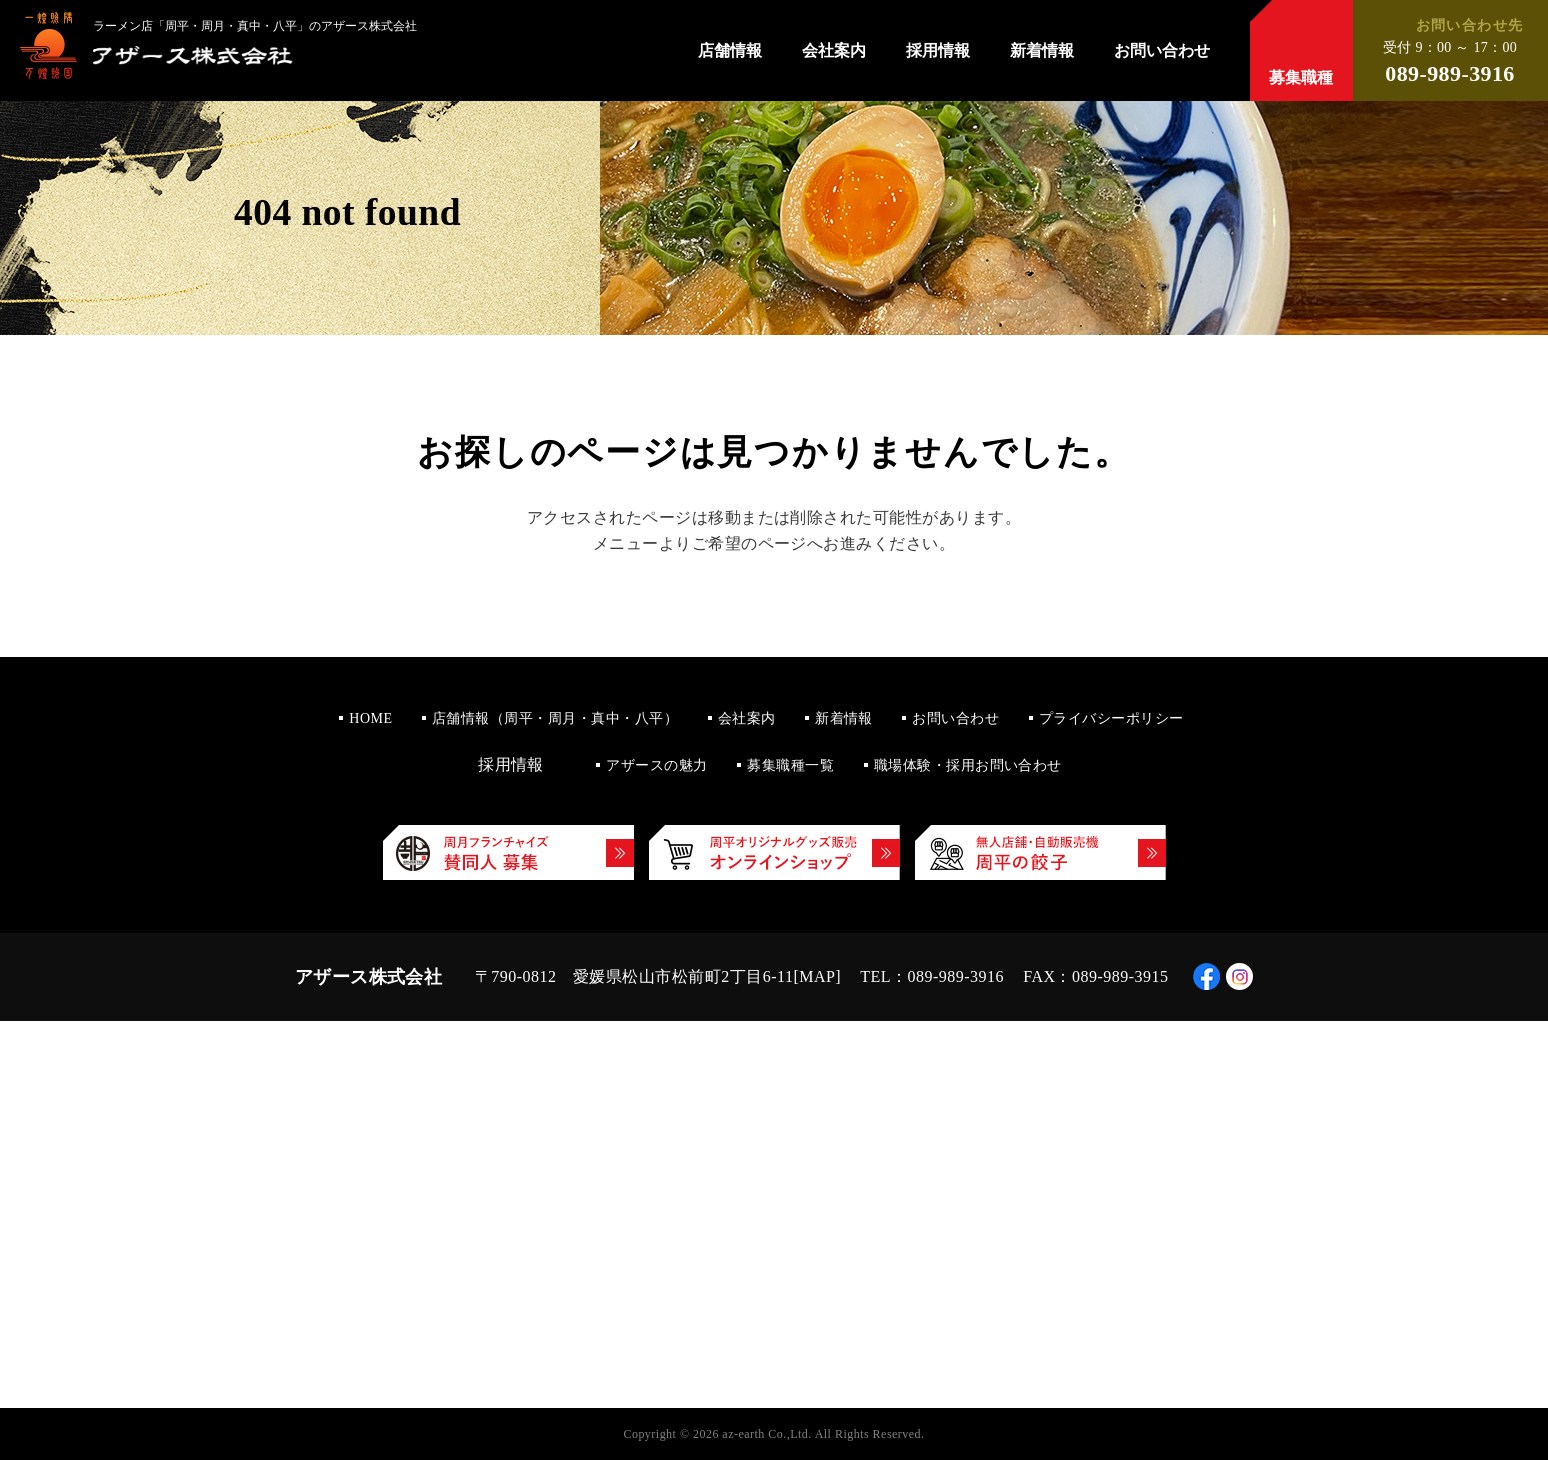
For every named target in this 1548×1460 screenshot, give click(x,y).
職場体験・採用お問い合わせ (968, 765)
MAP (817, 976)
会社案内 (834, 51)
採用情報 (938, 51)
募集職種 (1301, 77)
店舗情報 (730, 51)
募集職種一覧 (790, 765)
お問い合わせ (1162, 51)
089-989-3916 (1449, 74)
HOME (370, 718)
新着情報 (1042, 51)
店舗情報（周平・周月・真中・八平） (555, 718)
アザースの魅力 (656, 765)
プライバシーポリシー (1111, 718)
